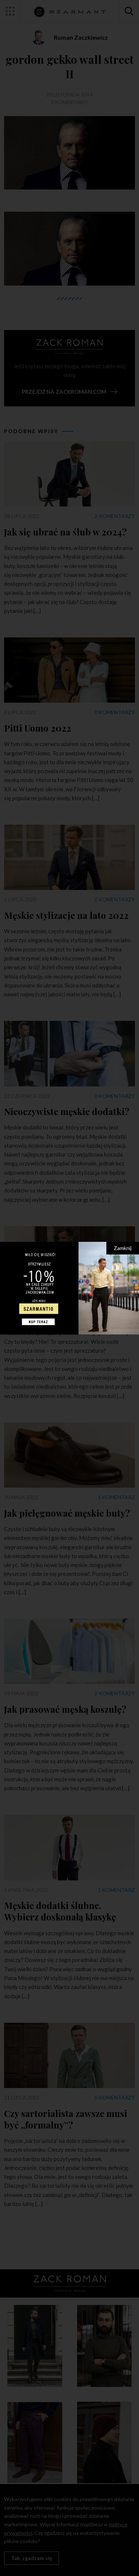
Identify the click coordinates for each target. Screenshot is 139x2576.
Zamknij (123, 1248)
